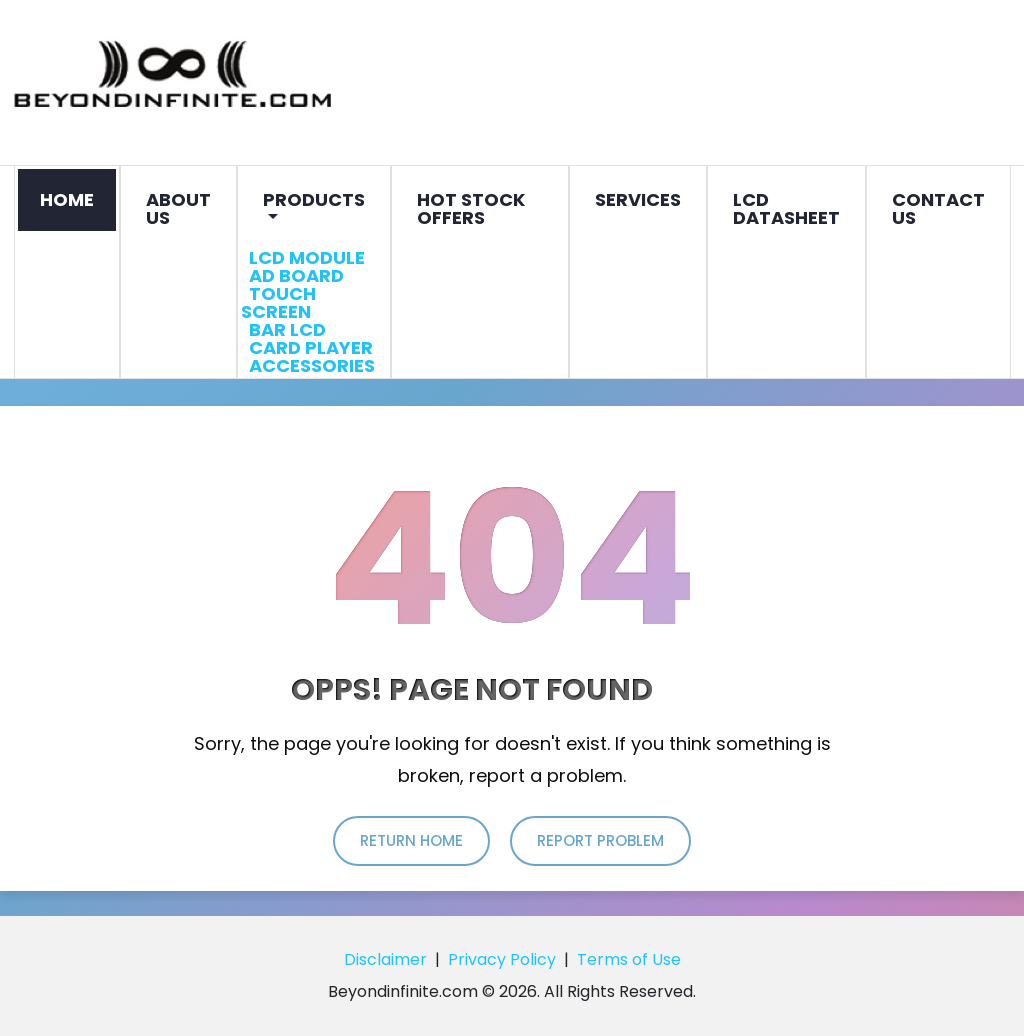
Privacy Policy (502, 959)
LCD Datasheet (786, 208)
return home (411, 840)
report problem (600, 840)
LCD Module (307, 257)
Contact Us (938, 208)
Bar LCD (287, 329)
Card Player (311, 347)
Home (67, 199)
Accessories (312, 365)
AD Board (296, 275)
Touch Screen (280, 302)
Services (638, 199)
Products (314, 199)
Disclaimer (385, 959)
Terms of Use (629, 959)
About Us (178, 208)
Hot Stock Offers (471, 208)
